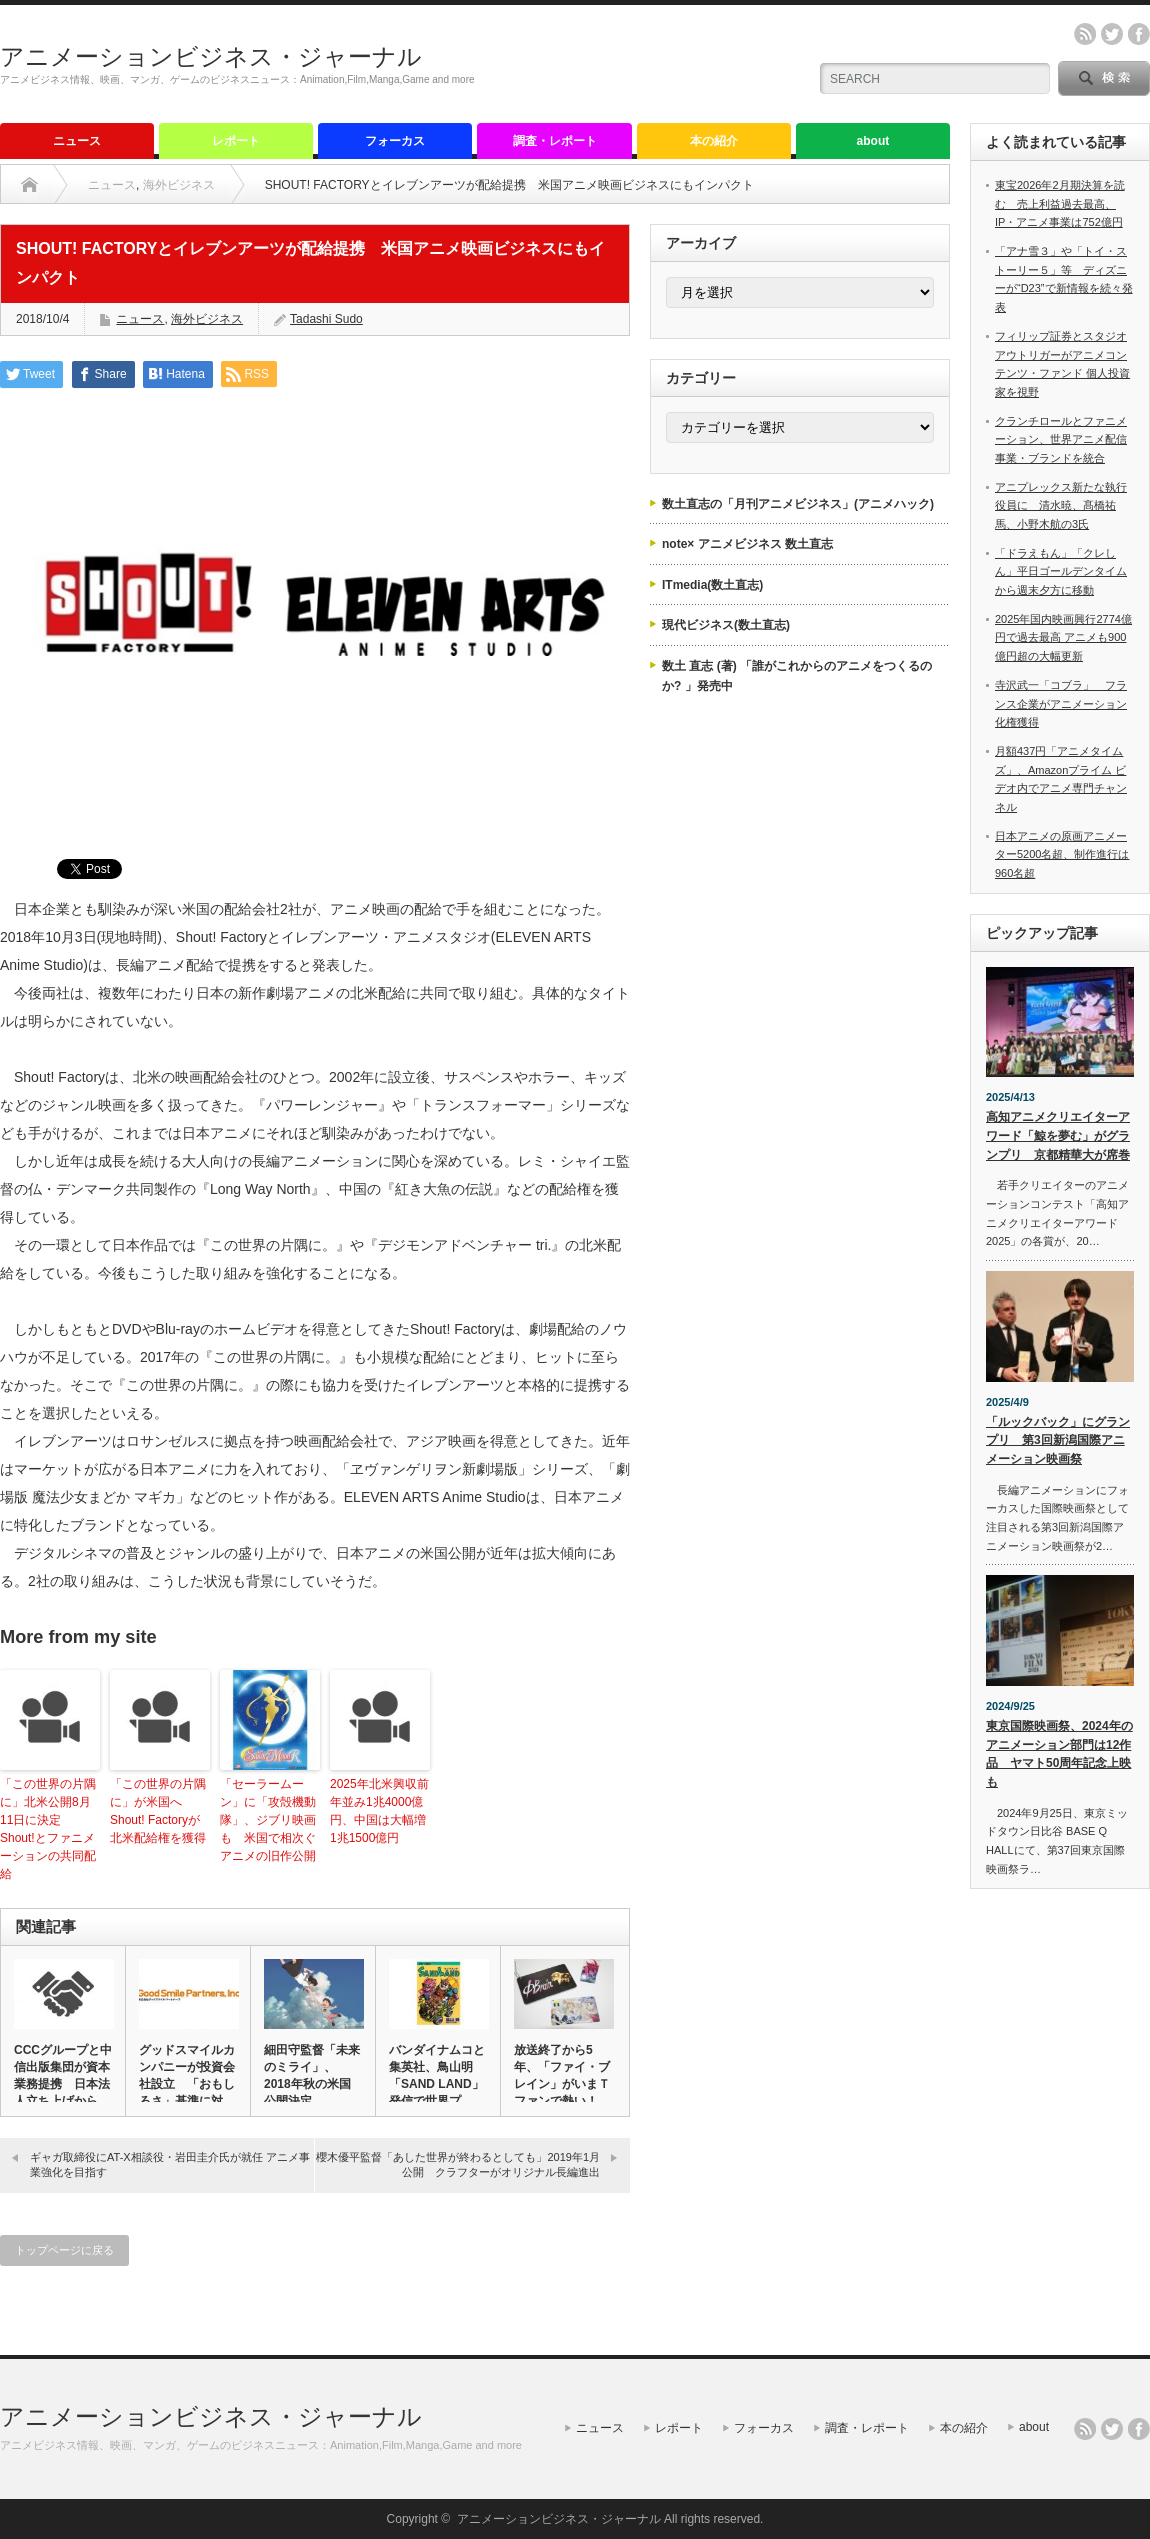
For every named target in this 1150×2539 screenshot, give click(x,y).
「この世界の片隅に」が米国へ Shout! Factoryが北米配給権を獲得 (158, 1811)
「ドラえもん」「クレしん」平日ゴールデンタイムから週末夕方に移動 (1061, 571)
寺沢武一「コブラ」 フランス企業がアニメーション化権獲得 (1061, 703)
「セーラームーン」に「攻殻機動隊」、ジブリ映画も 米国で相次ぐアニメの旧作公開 (268, 1820)
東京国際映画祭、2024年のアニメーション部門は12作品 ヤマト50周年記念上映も (1059, 1754)
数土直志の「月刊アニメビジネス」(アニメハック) (798, 504)
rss (1085, 34)
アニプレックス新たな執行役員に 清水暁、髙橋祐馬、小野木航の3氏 (1061, 505)
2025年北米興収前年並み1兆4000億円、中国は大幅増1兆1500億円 (379, 1811)
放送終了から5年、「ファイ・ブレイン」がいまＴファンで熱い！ (562, 2075)
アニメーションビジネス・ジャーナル (211, 56)
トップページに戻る (64, 2250)
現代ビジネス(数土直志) (726, 625)
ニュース (77, 141)
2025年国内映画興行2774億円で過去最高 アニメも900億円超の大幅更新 (1063, 637)
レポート (236, 141)
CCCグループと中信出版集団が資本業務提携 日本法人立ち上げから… (63, 2075)
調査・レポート (555, 141)
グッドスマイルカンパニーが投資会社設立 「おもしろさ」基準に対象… (187, 2084)
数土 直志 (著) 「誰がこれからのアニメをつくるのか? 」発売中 (797, 676)
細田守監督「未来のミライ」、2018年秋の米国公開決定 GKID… (312, 2083)
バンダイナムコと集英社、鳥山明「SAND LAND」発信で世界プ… (437, 2075)
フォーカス (395, 141)
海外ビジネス (179, 185)
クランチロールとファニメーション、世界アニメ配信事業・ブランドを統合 (1061, 439)
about (873, 141)
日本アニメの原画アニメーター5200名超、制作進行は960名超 (1062, 854)
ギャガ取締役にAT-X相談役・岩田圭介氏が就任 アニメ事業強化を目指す (170, 2164)
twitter (1112, 34)
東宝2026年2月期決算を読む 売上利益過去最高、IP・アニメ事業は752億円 (1060, 203)
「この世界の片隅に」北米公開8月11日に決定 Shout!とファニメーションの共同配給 (48, 1829)
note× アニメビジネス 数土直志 (747, 544)
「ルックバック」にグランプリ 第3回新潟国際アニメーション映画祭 (1058, 1440)
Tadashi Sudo (326, 319)
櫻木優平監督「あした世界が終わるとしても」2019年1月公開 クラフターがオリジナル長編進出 (458, 2164)
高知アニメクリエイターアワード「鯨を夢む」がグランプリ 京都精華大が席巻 (1058, 1135)
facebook (1139, 34)
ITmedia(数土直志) (712, 585)
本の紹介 (714, 141)
